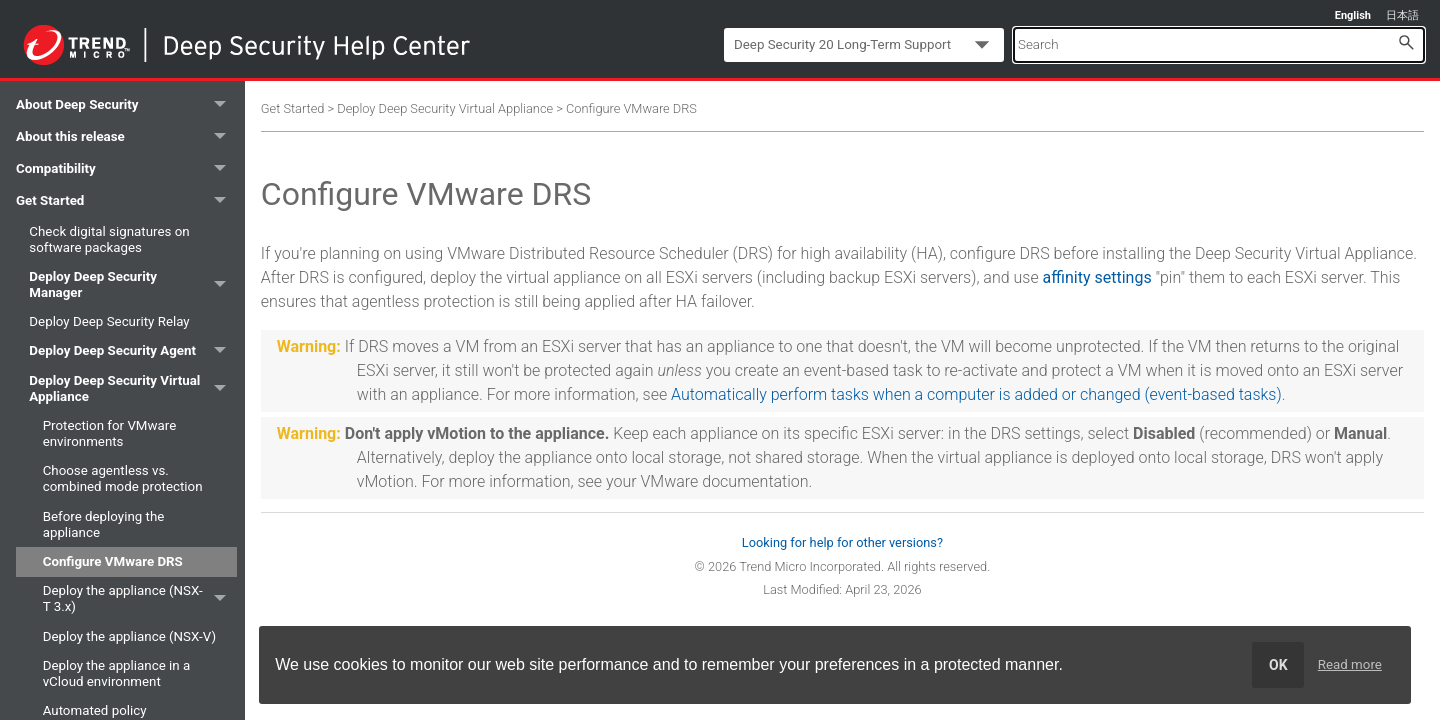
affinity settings (1097, 277)
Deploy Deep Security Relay (109, 321)
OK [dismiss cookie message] (1278, 665)
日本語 (1402, 15)
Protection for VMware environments (110, 433)
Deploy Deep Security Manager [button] (132, 284)
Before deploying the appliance (104, 524)
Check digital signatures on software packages (109, 239)
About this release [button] (126, 137)
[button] (1406, 41)
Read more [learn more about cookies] (1350, 664)
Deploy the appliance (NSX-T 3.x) (140, 599)
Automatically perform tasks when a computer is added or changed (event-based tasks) (976, 394)
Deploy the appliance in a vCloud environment (117, 673)
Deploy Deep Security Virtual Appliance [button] (132, 388)
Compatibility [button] (126, 169)
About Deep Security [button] (126, 105)
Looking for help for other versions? (842, 542)
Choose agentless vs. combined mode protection (123, 478)
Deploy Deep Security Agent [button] (132, 351)
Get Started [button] (126, 201)
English (1353, 15)
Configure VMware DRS (113, 561)
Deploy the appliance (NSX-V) (129, 636)
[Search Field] (1219, 44)
